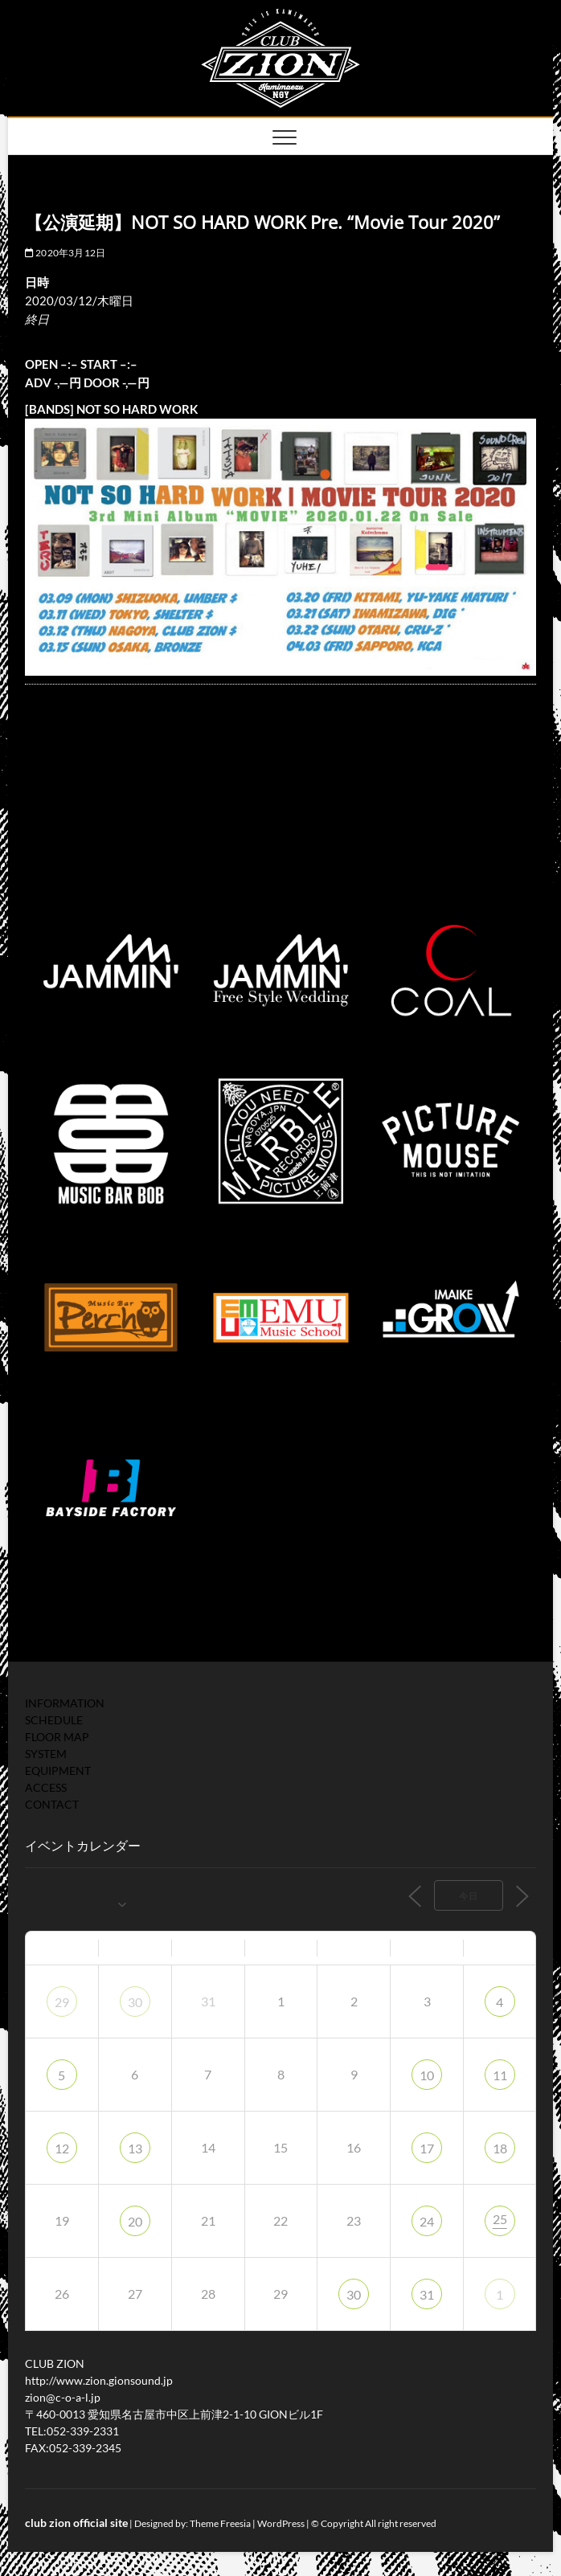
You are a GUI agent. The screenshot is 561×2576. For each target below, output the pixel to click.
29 (62, 2002)
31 (427, 2294)
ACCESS (46, 1787)
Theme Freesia (220, 2523)
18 (500, 2148)
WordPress (281, 2523)
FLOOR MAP (57, 1737)
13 (135, 2148)
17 (427, 2148)
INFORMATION (64, 1703)
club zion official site (76, 2522)
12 (62, 2148)
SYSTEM (46, 1753)
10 (427, 2075)
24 (427, 2221)
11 (500, 2075)
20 (135, 2221)
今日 (468, 1896)
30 (135, 2002)
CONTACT (52, 1804)
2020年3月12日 (65, 253)
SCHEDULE (54, 1720)
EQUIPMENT (58, 1770)
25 (500, 2218)
